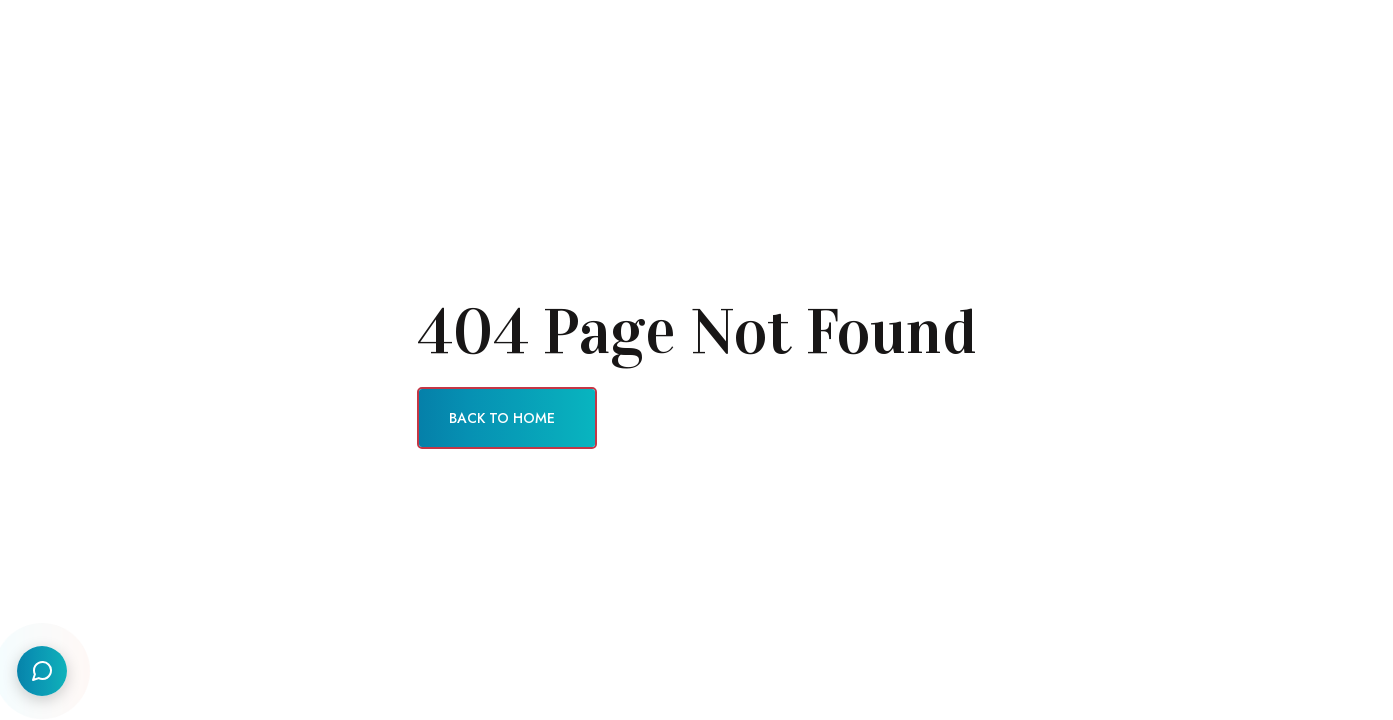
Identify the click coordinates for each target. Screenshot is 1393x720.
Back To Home (502, 418)
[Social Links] (42, 671)
